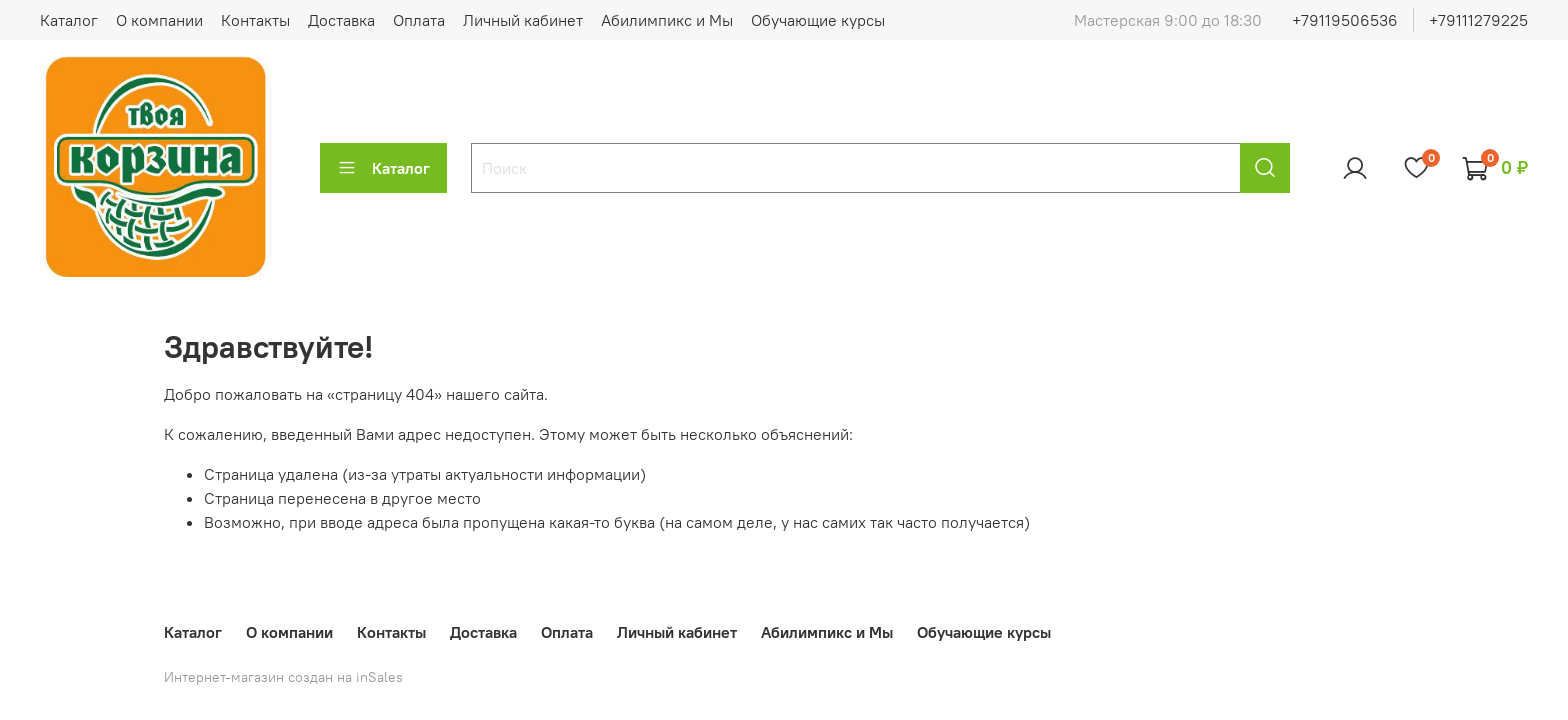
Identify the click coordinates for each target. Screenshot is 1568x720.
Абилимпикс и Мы (667, 20)
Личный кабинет (523, 20)
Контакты (255, 20)
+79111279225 (1478, 20)
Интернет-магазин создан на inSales (283, 677)
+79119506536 (1345, 20)
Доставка (341, 20)
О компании (159, 20)
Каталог (69, 20)
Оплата (419, 20)
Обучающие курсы (818, 20)
